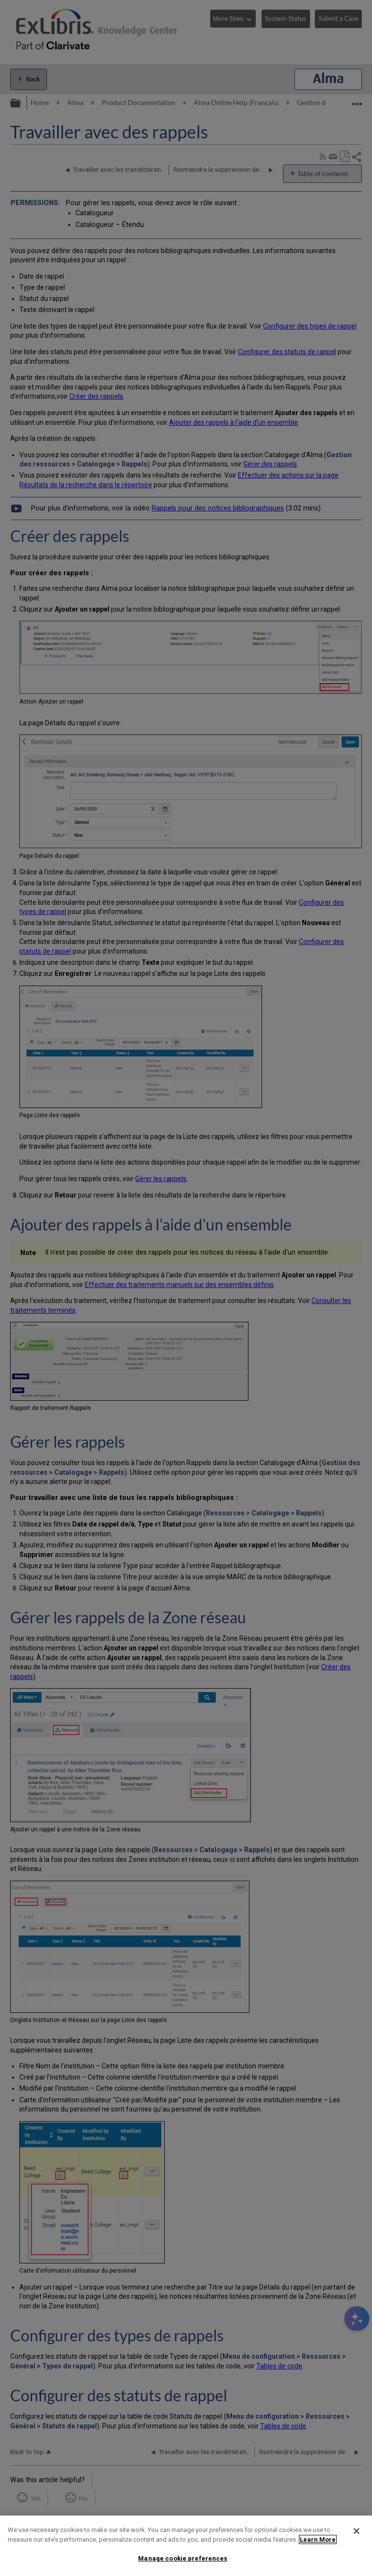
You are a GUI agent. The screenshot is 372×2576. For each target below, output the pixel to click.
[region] (186, 2546)
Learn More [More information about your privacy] (318, 2539)
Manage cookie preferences (182, 2558)
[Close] (356, 2531)
